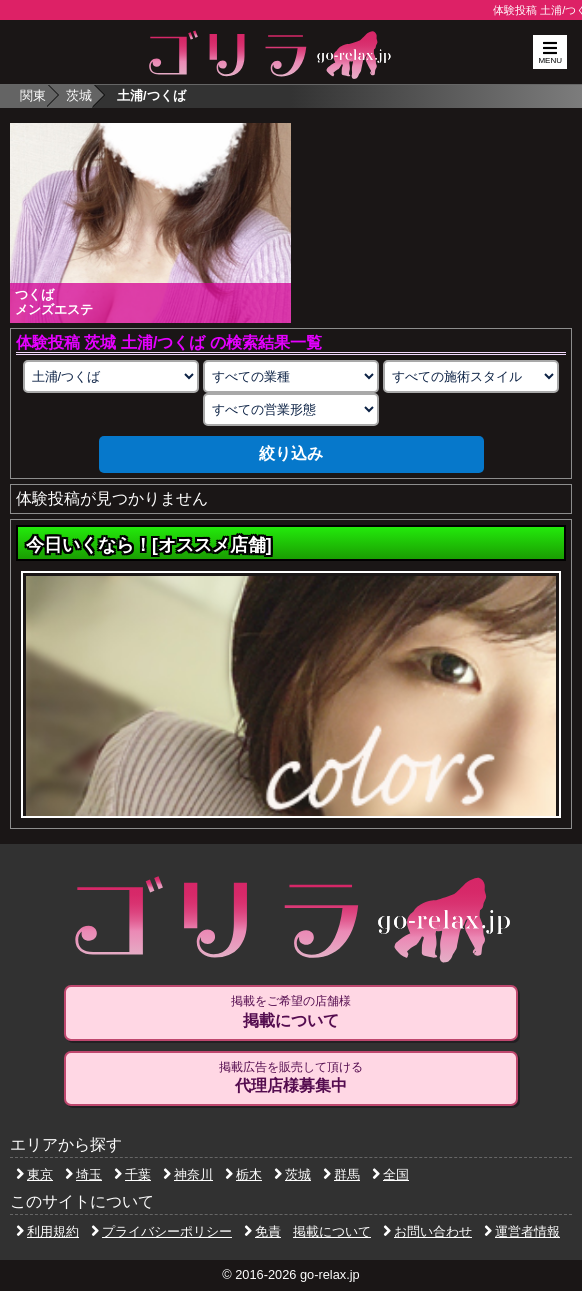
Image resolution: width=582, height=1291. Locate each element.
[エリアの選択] (111, 376)
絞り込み (291, 453)
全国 (390, 1174)
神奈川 (188, 1174)
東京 (34, 1174)
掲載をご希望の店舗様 (291, 1012)
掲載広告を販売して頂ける (291, 1078)
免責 (262, 1231)
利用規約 (47, 1231)
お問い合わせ (427, 1231)
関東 (33, 95)
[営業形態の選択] (291, 409)
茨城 (79, 95)
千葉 (132, 1174)
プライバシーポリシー (161, 1231)
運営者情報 (522, 1231)
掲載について (332, 1231)
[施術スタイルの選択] (471, 376)
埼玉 (83, 1174)
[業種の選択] (291, 376)
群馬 (341, 1174)
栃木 (243, 1174)
